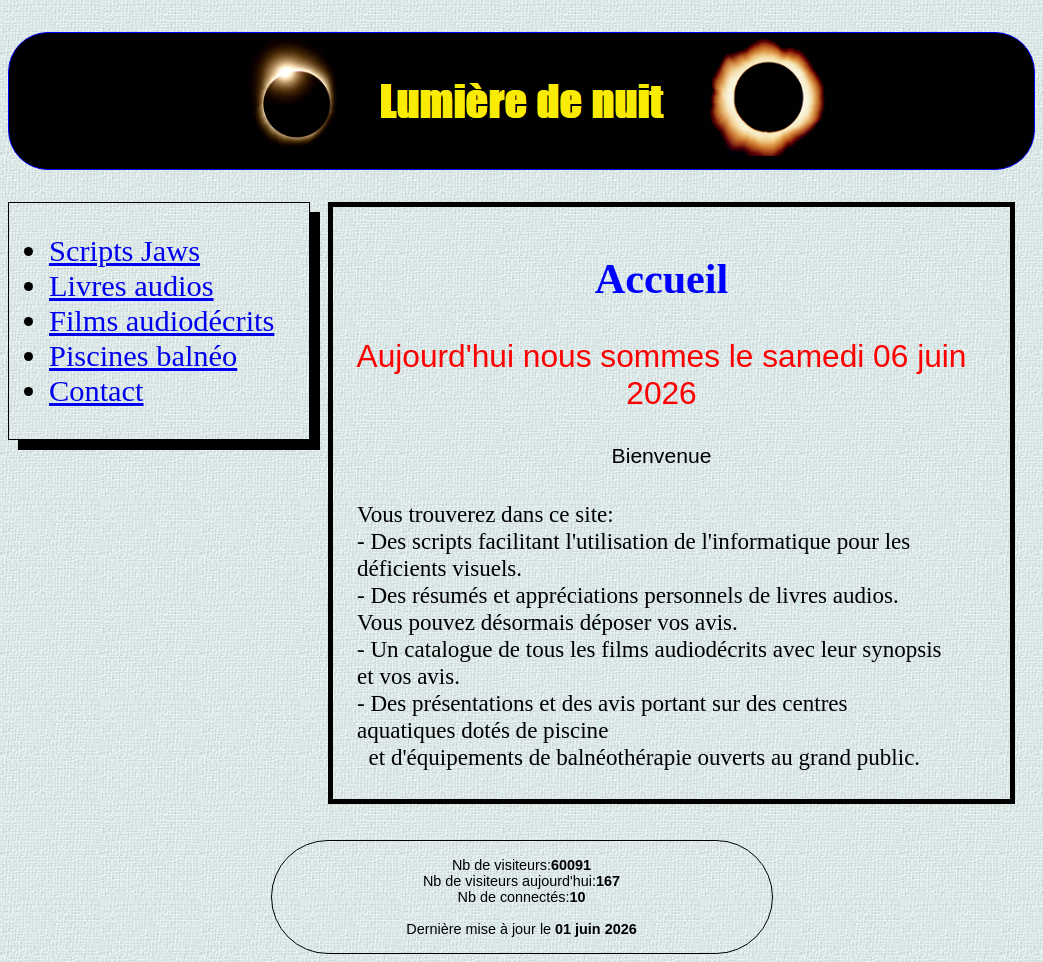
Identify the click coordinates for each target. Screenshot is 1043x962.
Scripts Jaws (124, 251)
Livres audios (131, 286)
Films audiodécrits (161, 321)
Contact (96, 391)
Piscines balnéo (143, 356)
